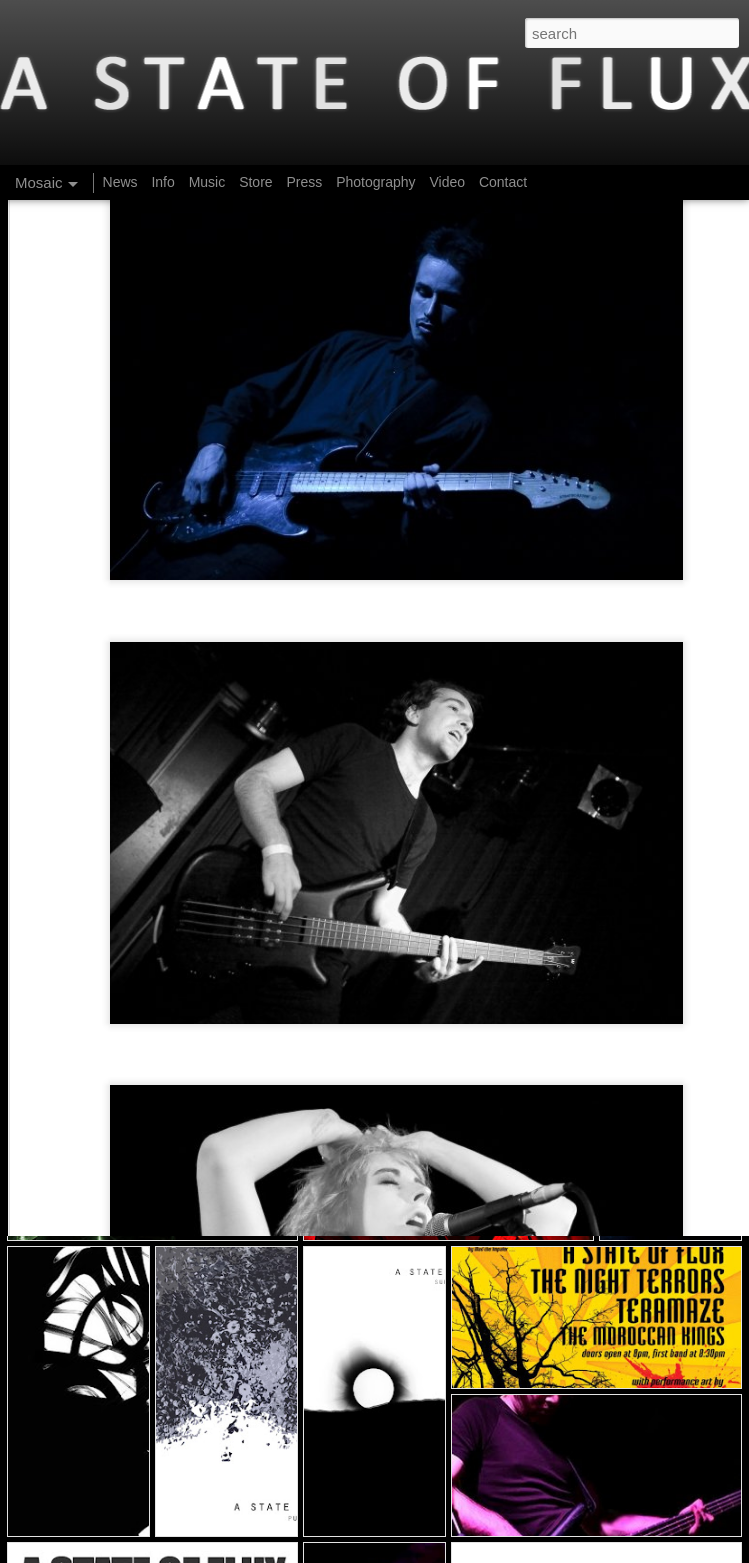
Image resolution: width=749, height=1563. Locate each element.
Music (207, 182)
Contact (503, 182)
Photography (375, 182)
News (120, 182)
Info (162, 182)
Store (255, 182)
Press (304, 182)
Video (447, 182)
